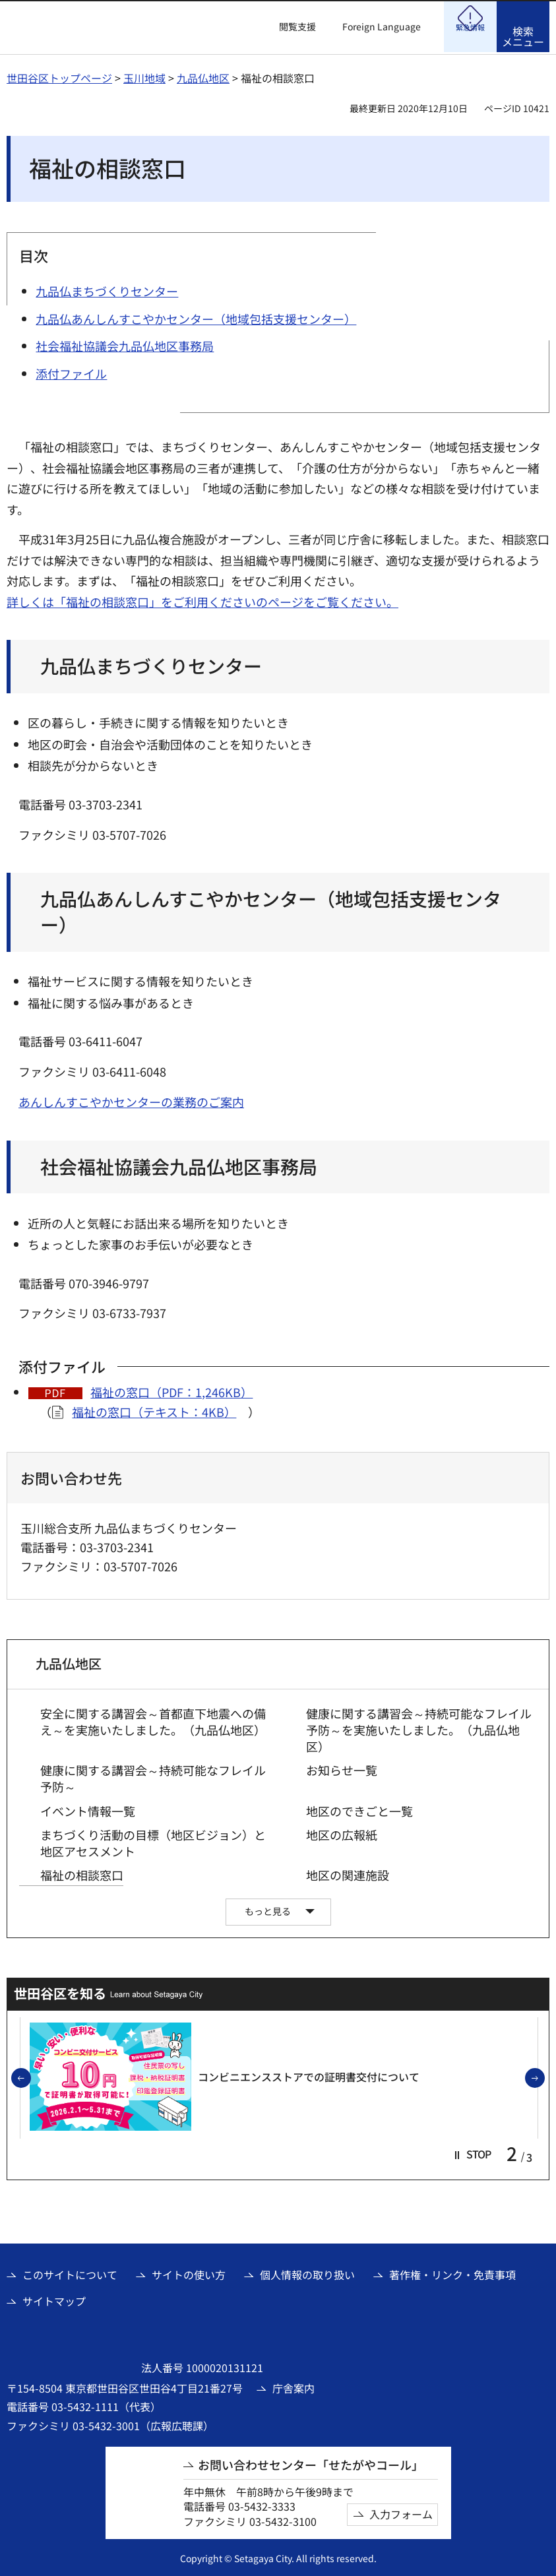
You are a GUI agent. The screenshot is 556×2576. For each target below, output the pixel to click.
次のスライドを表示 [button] (544, 2076)
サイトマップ (54, 2299)
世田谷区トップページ (59, 76)
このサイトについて (69, 2272)
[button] (289, 27)
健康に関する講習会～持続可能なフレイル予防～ (153, 1776)
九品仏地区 (203, 76)
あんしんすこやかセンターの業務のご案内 (131, 1099)
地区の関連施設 (347, 1873)
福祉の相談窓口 (81, 1873)
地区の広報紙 (341, 1833)
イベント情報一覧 (87, 1809)
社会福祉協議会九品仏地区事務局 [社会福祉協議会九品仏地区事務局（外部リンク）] (178, 1165)
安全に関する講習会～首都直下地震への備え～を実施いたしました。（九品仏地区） (153, 1719)
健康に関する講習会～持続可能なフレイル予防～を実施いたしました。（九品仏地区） (419, 1728)
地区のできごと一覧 (359, 1809)
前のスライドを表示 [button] (30, 2076)
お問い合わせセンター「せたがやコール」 (310, 2463)
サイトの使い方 (189, 2272)
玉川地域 (144, 76)
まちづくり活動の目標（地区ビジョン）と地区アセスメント (153, 1841)
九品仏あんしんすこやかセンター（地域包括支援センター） (270, 909)
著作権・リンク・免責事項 (452, 2272)
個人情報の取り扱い (307, 2272)
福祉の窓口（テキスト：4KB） (154, 1409)
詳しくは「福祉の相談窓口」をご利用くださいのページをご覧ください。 (202, 599)
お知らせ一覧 (341, 1768)
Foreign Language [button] (381, 26)
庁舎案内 (293, 2386)
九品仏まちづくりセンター (151, 664)
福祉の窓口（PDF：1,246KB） (171, 1389)
